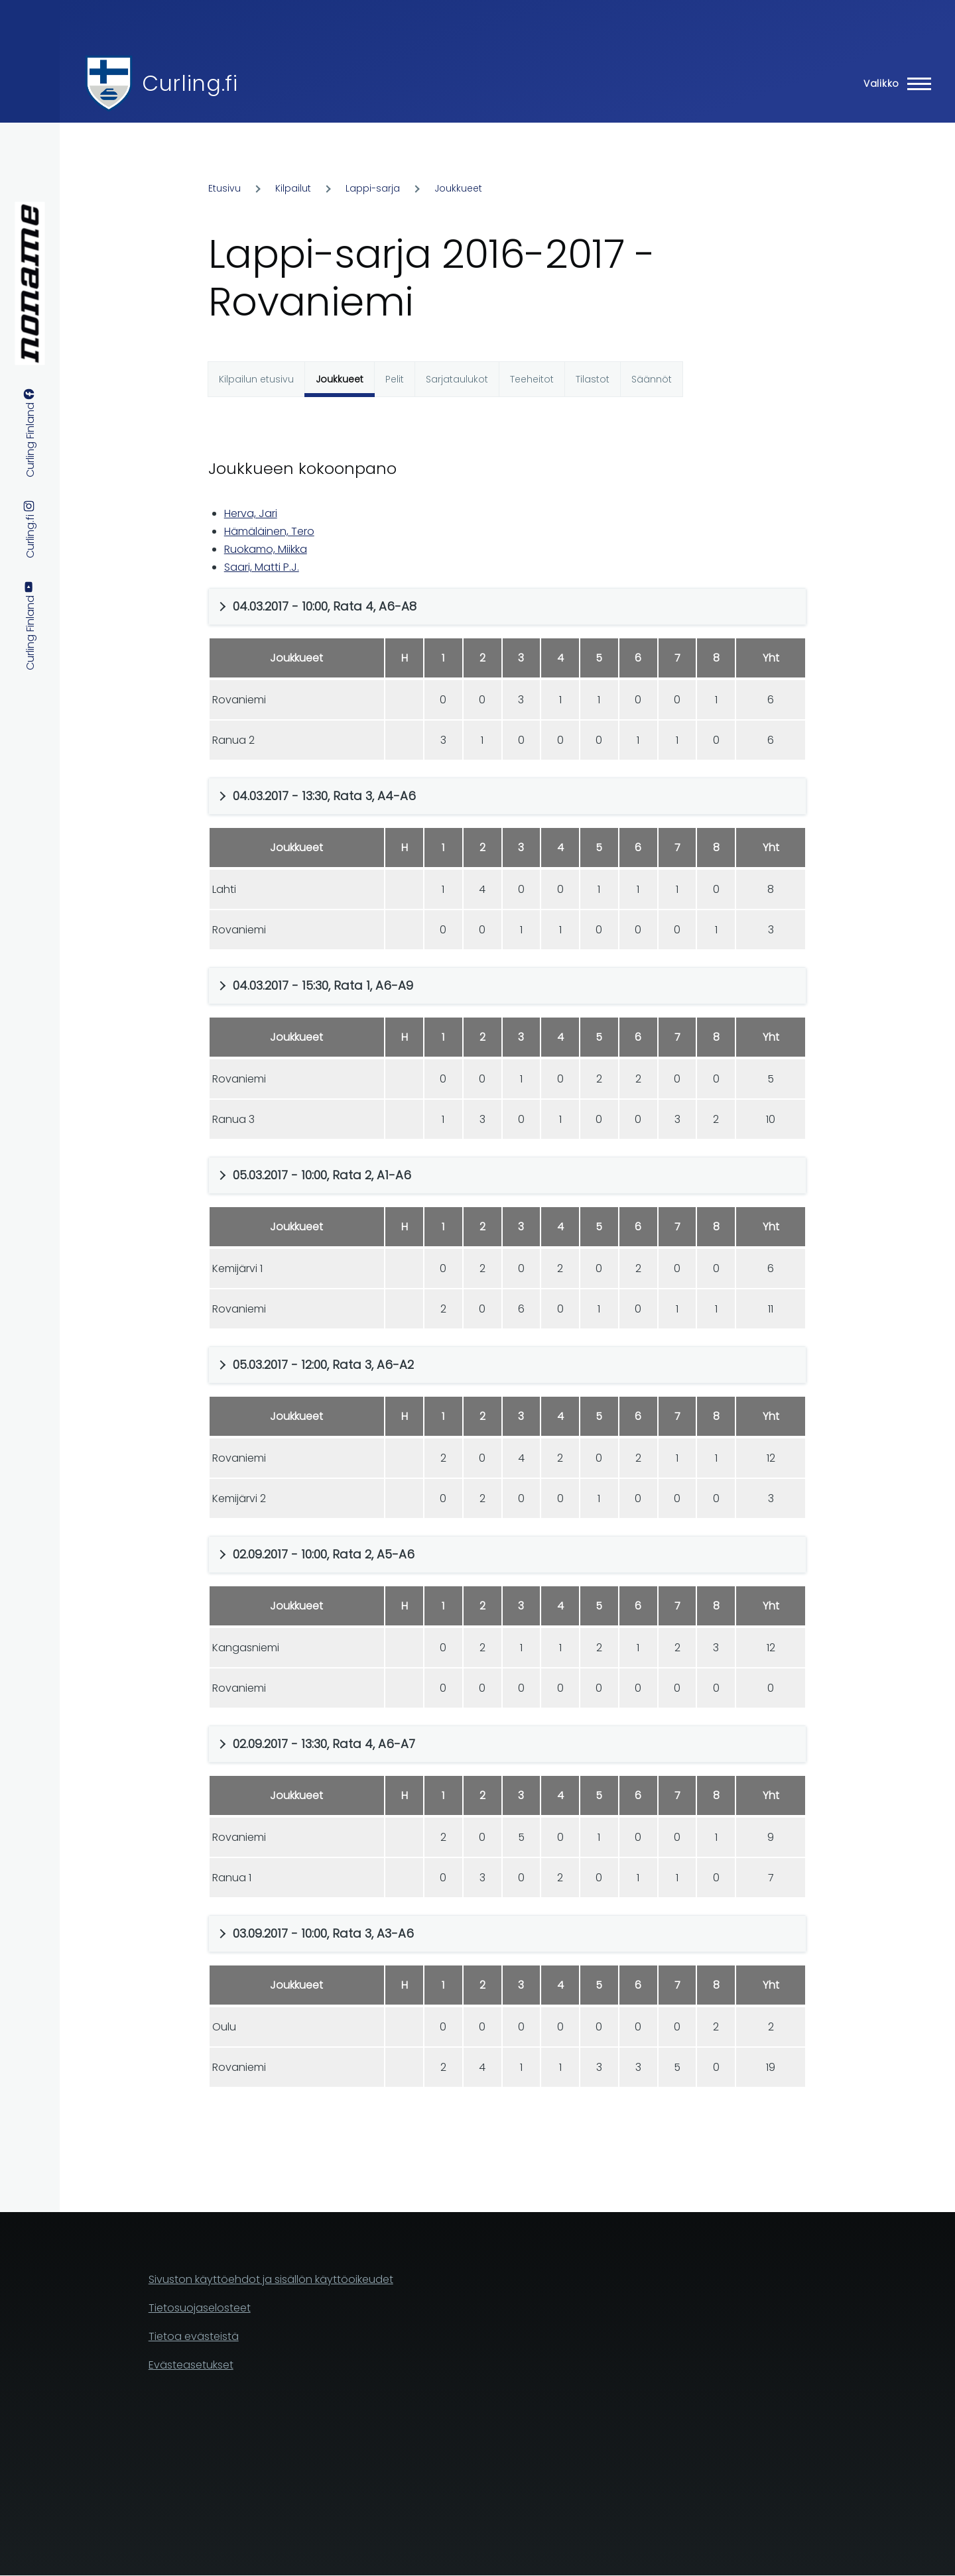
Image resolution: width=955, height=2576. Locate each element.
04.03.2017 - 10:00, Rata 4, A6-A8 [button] (324, 606)
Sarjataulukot (457, 379)
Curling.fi (189, 83)
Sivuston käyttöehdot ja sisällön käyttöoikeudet (271, 2279)
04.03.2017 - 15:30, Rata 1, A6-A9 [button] (323, 985)
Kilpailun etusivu (256, 379)
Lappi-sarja (373, 188)
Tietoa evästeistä (194, 2336)
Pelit (394, 379)
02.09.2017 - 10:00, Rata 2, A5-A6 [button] (323, 1554)
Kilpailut (293, 188)
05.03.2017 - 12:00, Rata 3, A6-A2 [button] (323, 1364)
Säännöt (651, 379)
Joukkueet (458, 188)
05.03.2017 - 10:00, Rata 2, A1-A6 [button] (322, 1175)
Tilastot (592, 379)
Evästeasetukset (191, 2364)
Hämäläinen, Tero (269, 531)
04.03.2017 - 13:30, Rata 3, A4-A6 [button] (324, 796)
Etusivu (224, 188)
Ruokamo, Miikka (265, 549)
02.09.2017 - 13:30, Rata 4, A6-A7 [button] (324, 1743)
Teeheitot (532, 379)
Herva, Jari (250, 513)
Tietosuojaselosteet (200, 2307)
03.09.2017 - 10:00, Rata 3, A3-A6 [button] (323, 1933)
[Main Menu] (893, 83)
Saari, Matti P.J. (261, 567)
